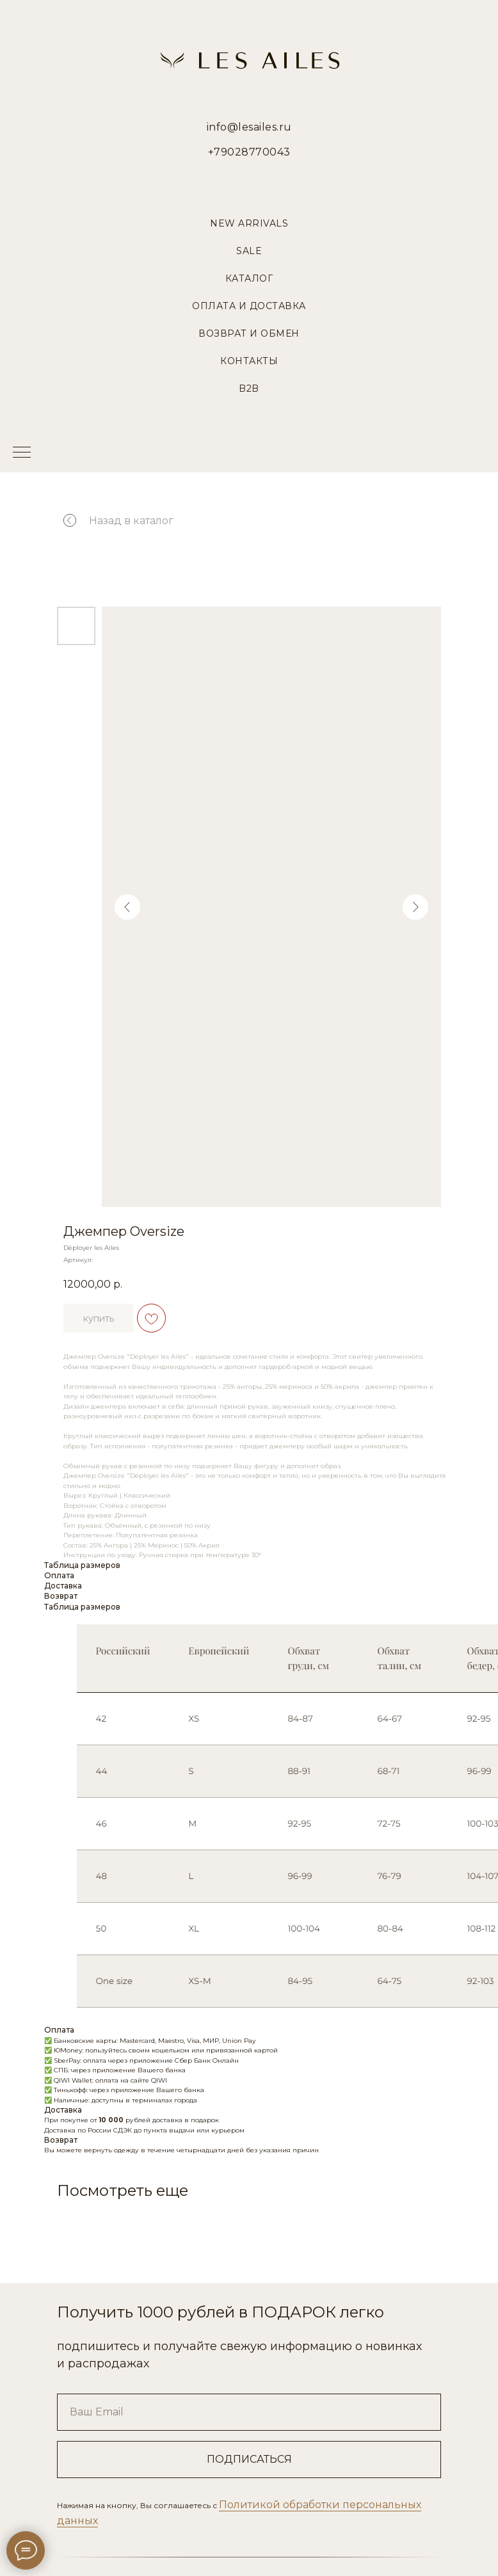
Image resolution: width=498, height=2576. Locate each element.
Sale (249, 251)
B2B (249, 388)
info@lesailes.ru (249, 127)
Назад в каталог (130, 521)
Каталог (249, 278)
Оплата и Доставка (249, 306)
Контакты (249, 361)
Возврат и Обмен (249, 333)
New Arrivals (249, 223)
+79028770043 (249, 152)
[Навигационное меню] (22, 453)
